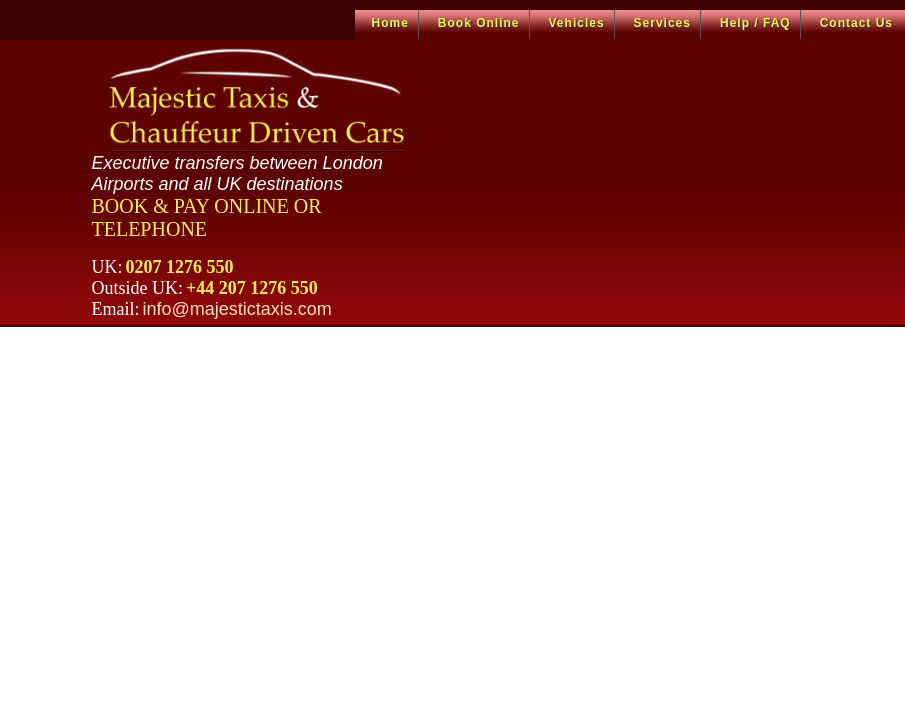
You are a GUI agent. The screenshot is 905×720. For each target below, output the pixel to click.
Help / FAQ (755, 23)
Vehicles (577, 23)
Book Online (479, 23)
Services (662, 23)
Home (390, 23)
